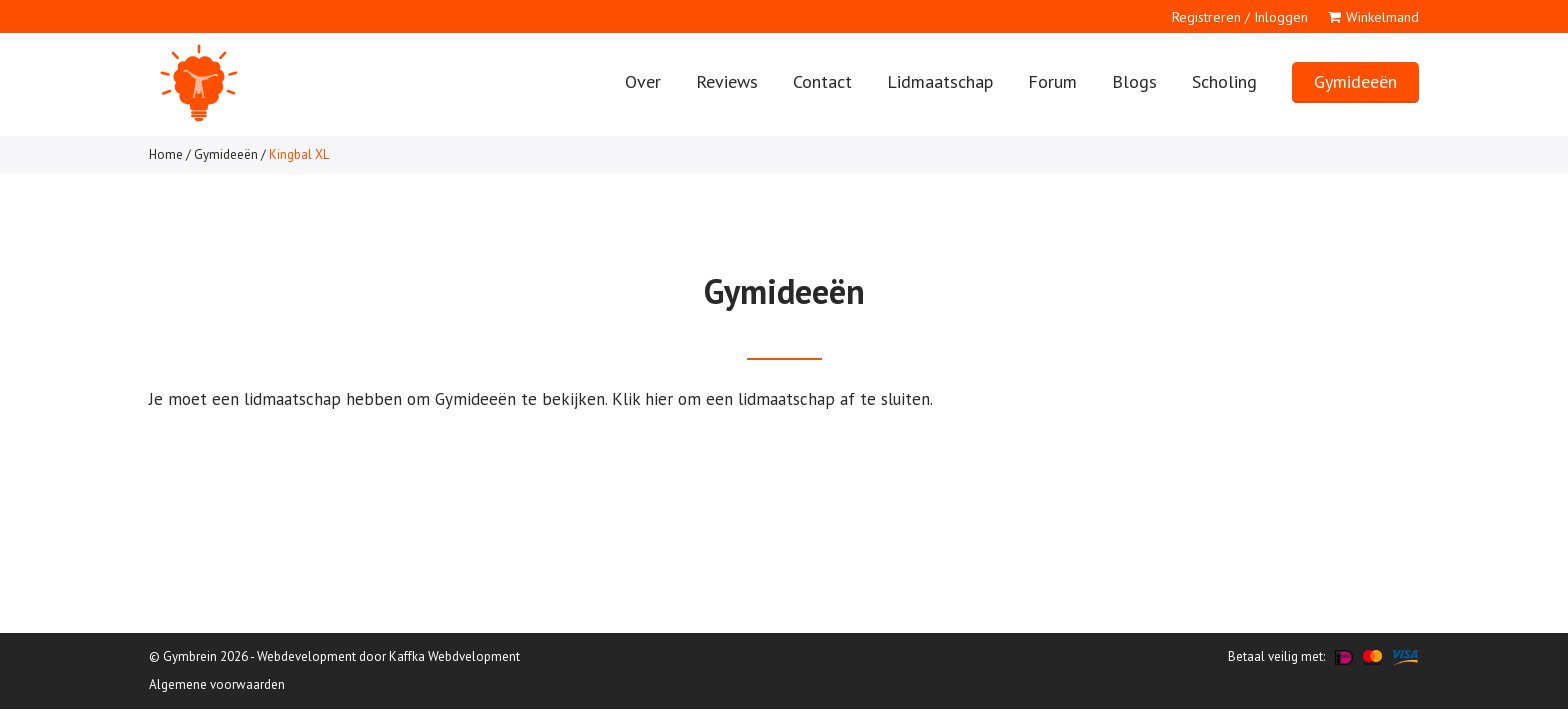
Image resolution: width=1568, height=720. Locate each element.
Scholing (1224, 81)
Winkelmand (1382, 17)
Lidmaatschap (940, 81)
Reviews (727, 81)
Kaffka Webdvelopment (454, 656)
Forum (1052, 81)
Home (166, 154)
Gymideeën (1355, 81)
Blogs (1134, 81)
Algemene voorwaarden (217, 684)
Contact (822, 81)
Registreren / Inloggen (1240, 17)
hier (659, 399)
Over (643, 81)
